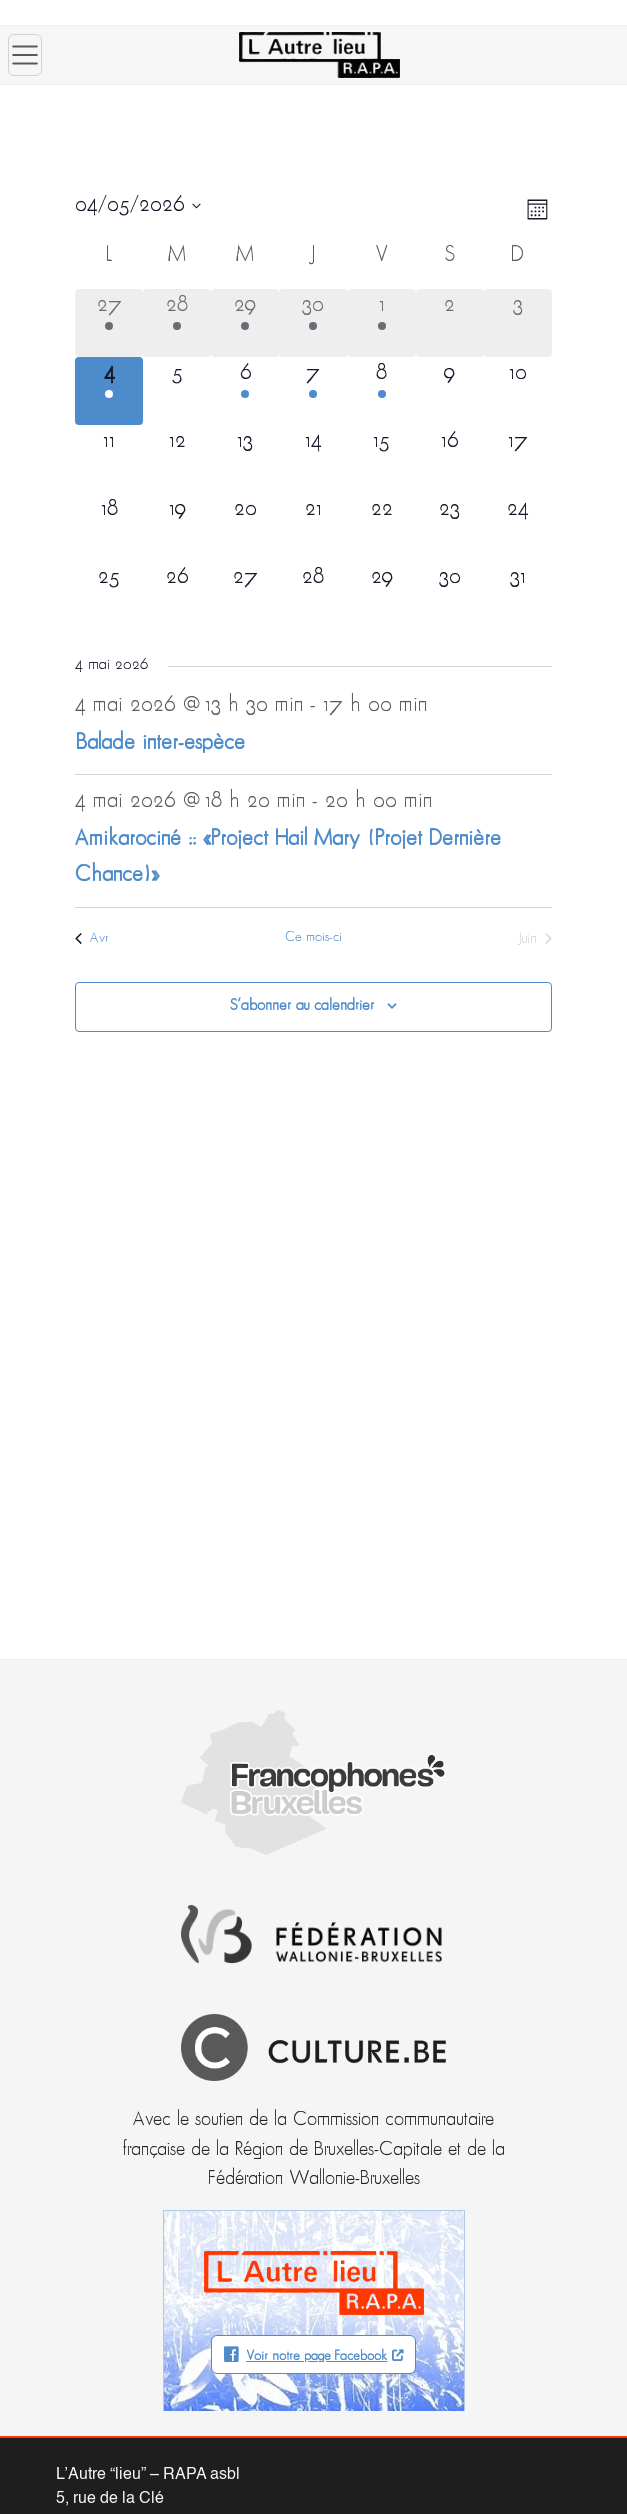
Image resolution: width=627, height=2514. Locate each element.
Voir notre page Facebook (316, 2356)
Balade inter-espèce (160, 743)
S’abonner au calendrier (302, 1006)
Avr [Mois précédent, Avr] (92, 938)
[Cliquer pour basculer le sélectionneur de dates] (138, 206)
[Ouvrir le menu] (25, 55)
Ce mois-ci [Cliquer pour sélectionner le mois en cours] (313, 937)
